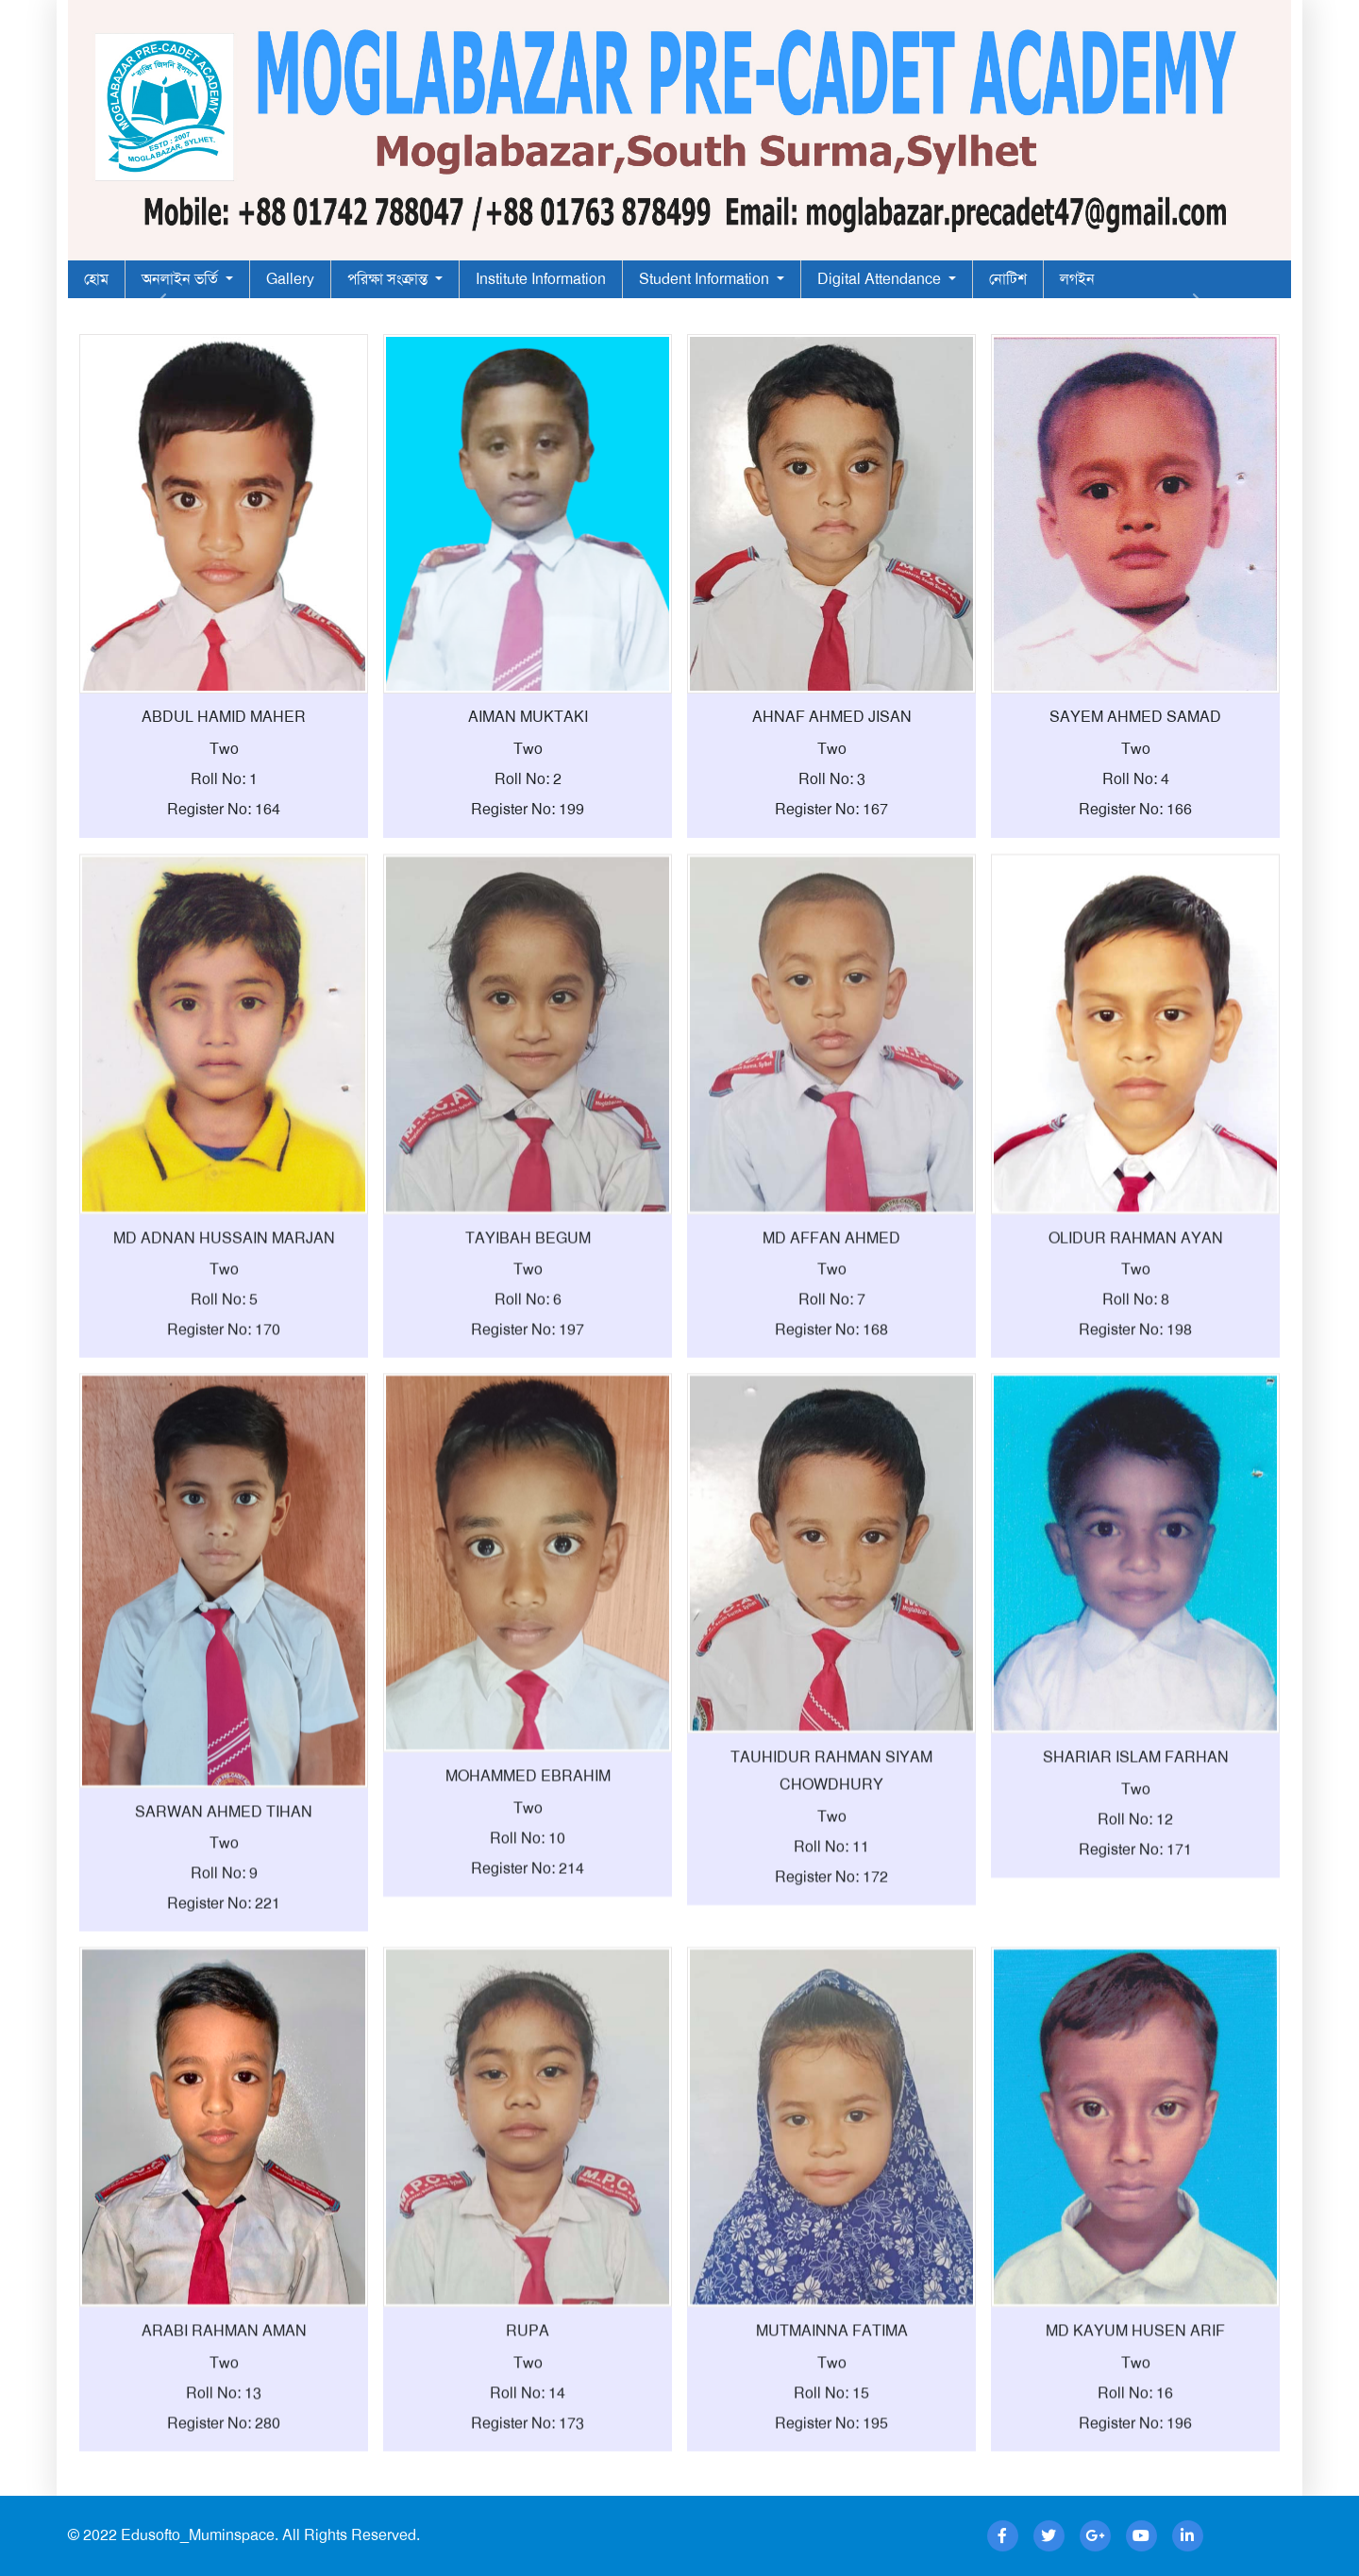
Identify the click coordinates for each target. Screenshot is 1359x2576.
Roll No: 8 (1135, 1384)
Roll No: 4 (1135, 779)
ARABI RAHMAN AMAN (224, 2415)
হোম (96, 279)
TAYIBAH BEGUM (528, 1321)
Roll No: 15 (831, 2476)
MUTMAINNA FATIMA (832, 2415)
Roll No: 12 (1135, 1903)
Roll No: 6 (528, 1384)
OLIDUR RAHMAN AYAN (1136, 1321)
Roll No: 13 (223, 2476)
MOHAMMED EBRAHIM (528, 1860)
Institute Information (541, 279)
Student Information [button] (706, 279)
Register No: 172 (831, 1960)
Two (224, 749)
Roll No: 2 (528, 779)
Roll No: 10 (527, 1922)
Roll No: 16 (1135, 2476)
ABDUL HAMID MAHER (224, 717)
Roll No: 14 (527, 2476)
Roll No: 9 (224, 1957)
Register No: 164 (223, 809)
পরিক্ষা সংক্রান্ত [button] (389, 279)
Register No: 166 (1135, 809)
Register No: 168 (831, 1414)
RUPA (527, 2415)
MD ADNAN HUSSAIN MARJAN (224, 1321)
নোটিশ (1008, 279)
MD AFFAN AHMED (831, 1321)
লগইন (1077, 279)
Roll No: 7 (831, 1384)
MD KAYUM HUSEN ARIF (1135, 2415)
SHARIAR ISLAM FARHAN (1136, 1841)
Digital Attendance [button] (881, 279)
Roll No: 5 (224, 1384)
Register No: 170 (223, 1414)
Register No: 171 (1135, 1933)
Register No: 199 (527, 809)
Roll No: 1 (224, 779)
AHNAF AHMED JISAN (832, 717)
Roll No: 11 (831, 1930)
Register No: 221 (223, 1988)
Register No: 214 (527, 1953)
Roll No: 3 (831, 779)
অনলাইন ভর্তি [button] (182, 279)
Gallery (290, 279)
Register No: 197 (527, 1414)
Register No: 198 (1135, 1414)
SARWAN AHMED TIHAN (223, 1895)
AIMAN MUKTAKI (528, 717)
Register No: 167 (831, 809)
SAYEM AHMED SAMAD (1135, 717)
